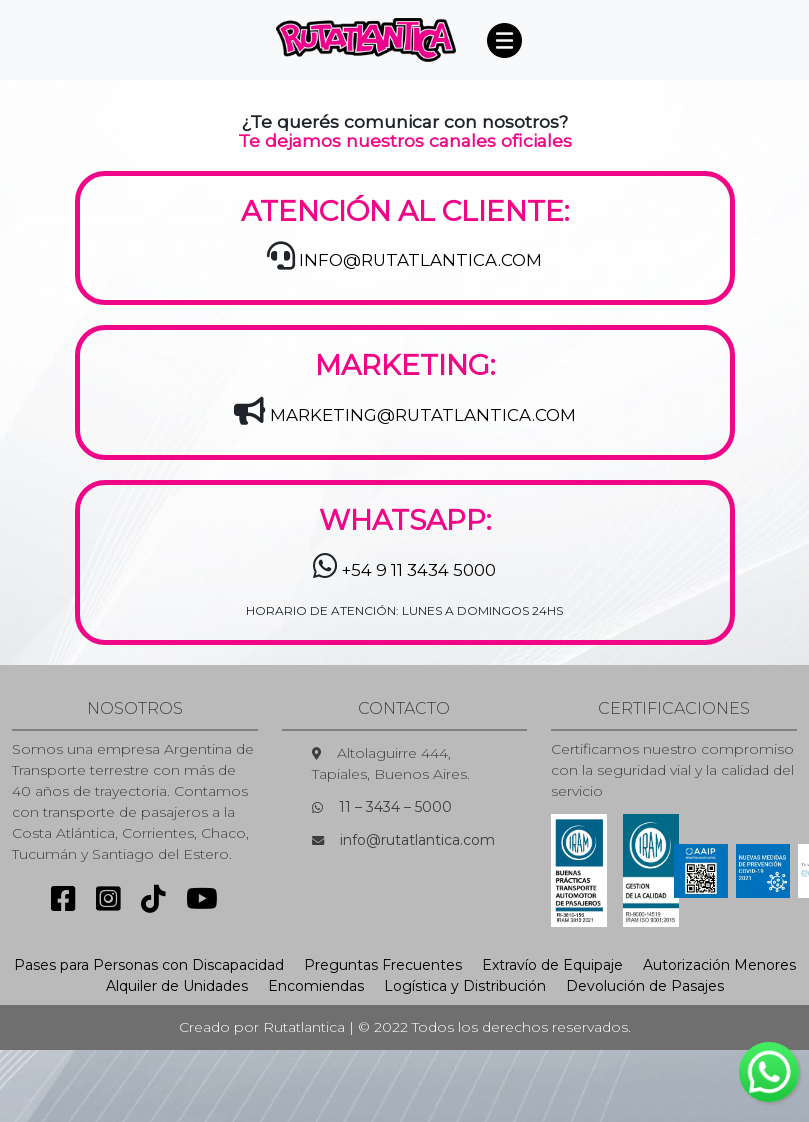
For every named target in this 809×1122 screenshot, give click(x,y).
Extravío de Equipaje (552, 965)
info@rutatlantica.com (417, 840)
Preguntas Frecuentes (383, 965)
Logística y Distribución (465, 986)
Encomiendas (316, 986)
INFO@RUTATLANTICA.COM (420, 260)
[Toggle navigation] (505, 40)
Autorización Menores (719, 965)
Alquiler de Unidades (177, 986)
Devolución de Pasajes (645, 986)
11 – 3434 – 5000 (395, 807)
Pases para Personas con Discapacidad (149, 965)
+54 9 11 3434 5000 (419, 570)
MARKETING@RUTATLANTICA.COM (423, 415)
